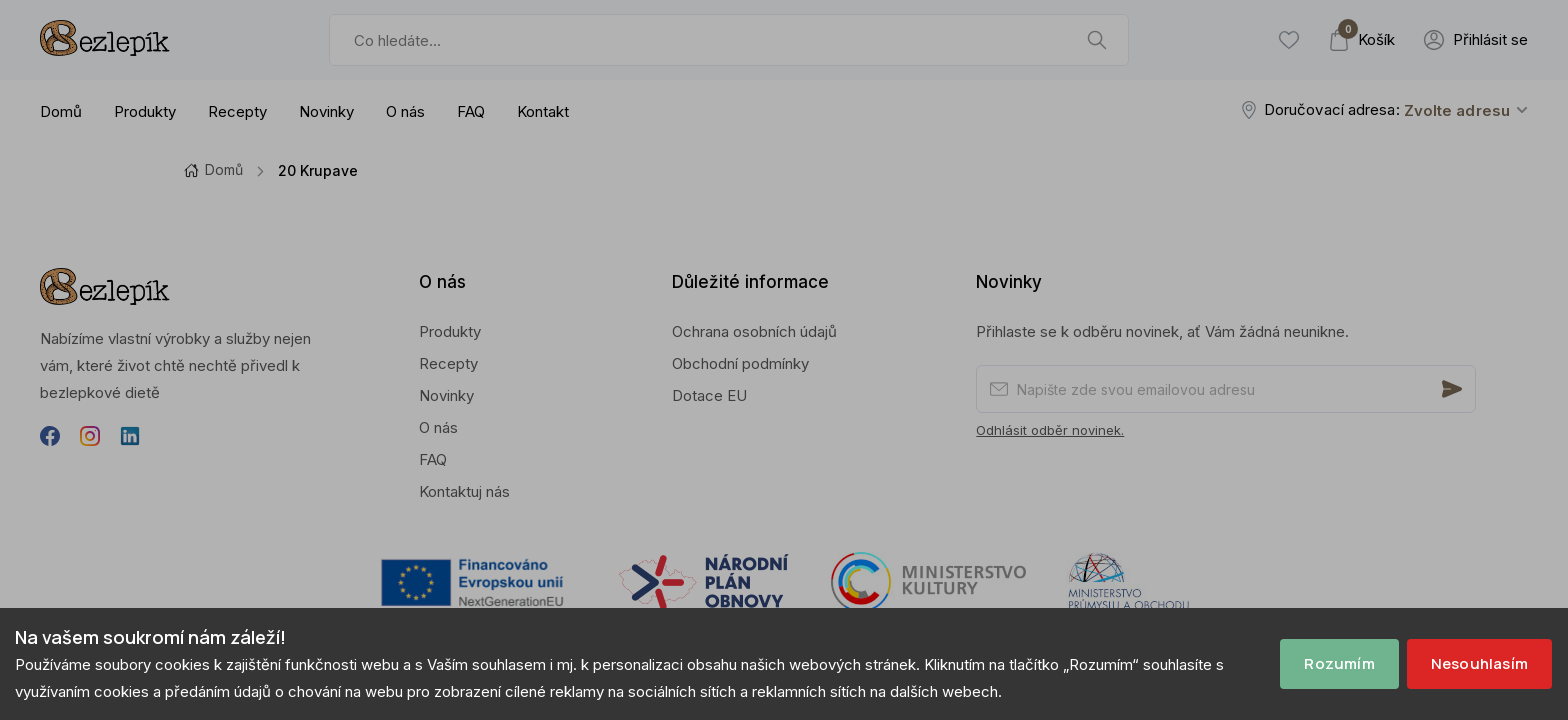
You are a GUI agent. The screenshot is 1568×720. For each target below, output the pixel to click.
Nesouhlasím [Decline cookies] (1479, 663)
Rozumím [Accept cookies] (1339, 663)
